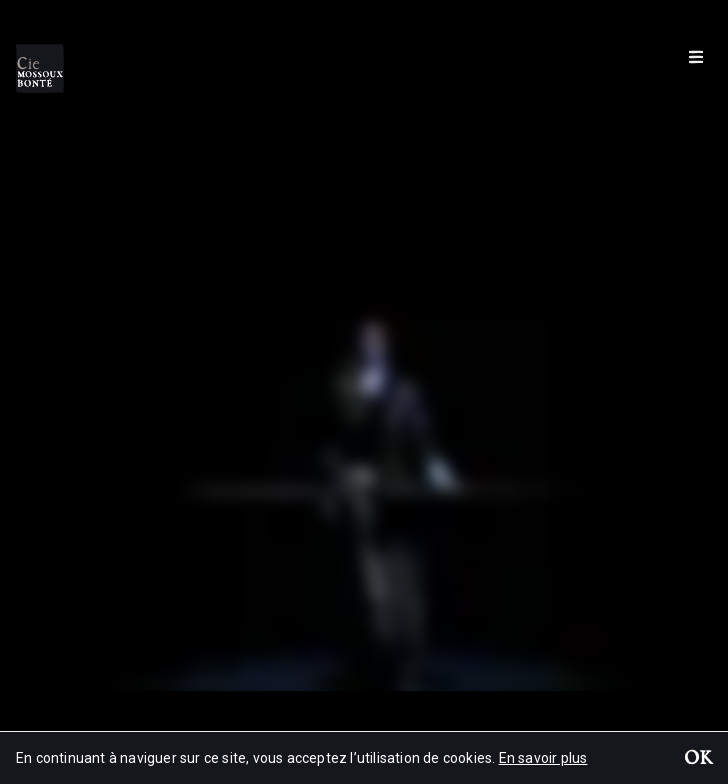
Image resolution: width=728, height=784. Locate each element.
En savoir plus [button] (543, 758)
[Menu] (696, 56)
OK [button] (698, 760)
